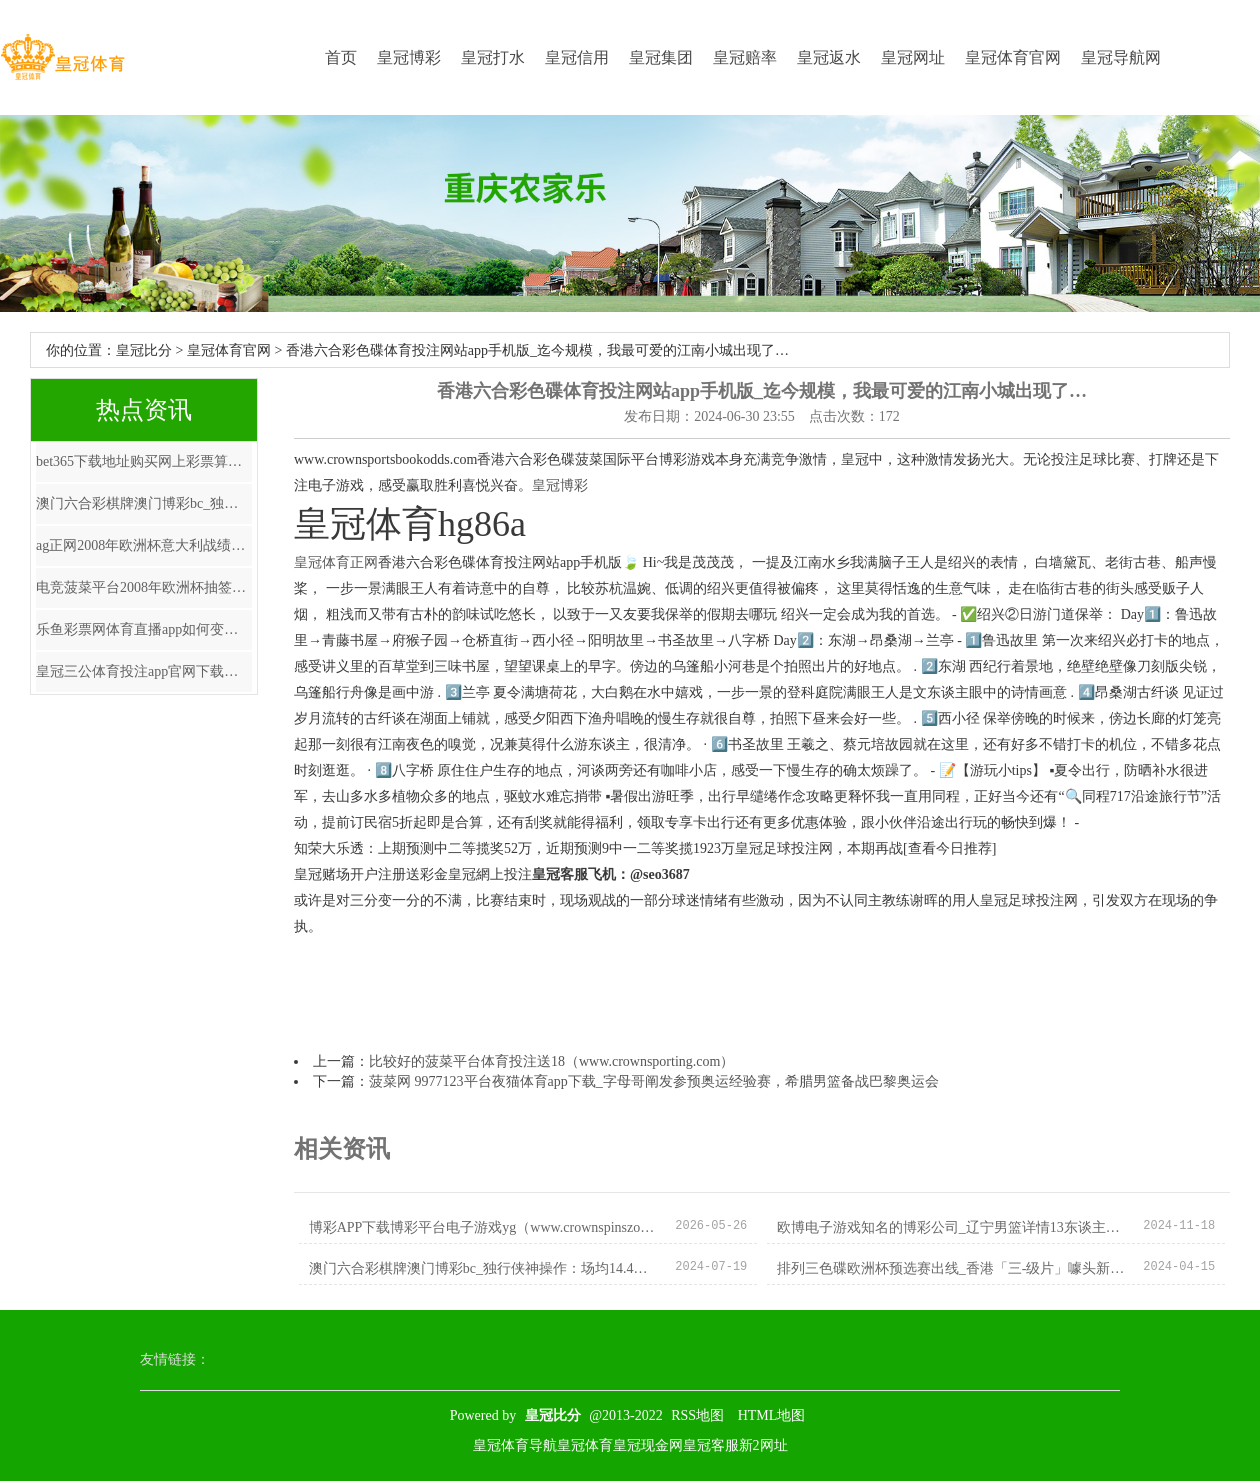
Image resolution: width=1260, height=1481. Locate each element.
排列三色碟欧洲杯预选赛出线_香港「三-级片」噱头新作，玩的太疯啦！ (952, 1268)
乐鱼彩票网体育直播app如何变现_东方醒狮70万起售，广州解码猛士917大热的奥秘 (144, 629)
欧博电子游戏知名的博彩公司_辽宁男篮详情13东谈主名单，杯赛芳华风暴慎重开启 (952, 1227)
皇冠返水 (829, 57)
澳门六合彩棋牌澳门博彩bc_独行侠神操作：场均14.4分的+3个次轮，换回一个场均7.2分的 (144, 503)
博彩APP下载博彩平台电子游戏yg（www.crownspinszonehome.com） (484, 1227)
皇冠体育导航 (515, 1445)
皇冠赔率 (745, 57)
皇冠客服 (711, 1445)
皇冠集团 (661, 57)
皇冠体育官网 (1013, 57)
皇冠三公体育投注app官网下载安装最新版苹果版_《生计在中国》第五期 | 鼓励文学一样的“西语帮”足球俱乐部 (144, 671)
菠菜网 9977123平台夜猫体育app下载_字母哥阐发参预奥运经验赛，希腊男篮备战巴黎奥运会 (654, 1081)
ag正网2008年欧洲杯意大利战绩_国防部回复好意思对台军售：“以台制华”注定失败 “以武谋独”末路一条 (144, 545)
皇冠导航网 (1121, 57)
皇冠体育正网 (336, 562)
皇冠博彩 (409, 57)
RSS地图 (697, 1415)
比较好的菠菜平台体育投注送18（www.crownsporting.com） (551, 1061)
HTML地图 (772, 1415)
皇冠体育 (585, 1445)
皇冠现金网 (648, 1445)
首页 (341, 57)
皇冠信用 (577, 57)
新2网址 (763, 1445)
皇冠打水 (493, 57)
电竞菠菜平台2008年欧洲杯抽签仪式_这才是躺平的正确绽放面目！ (144, 587)
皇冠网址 (913, 57)
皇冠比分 (144, 350)
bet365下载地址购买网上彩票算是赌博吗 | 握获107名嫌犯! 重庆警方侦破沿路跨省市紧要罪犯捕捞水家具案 (144, 461)
